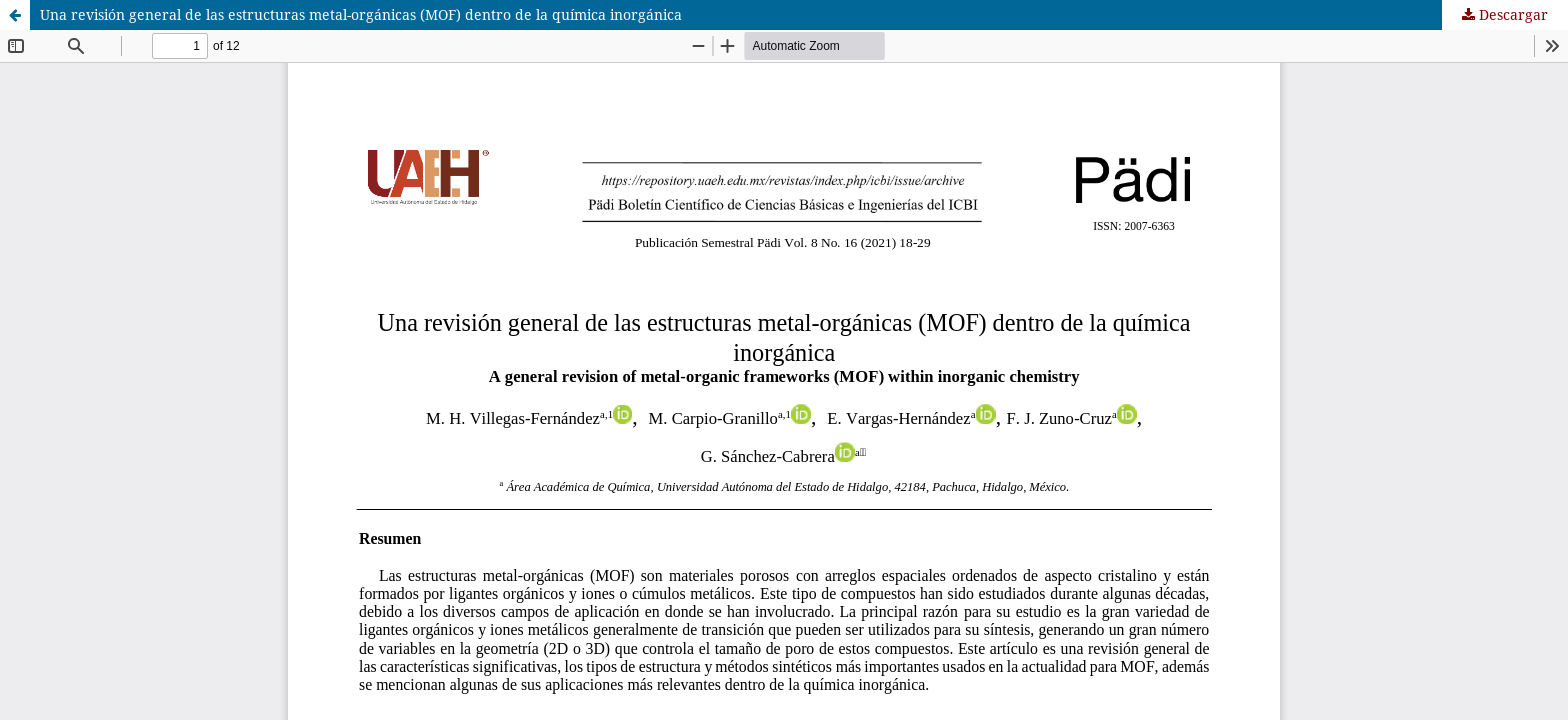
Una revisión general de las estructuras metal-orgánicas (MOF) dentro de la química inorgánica (361, 14)
